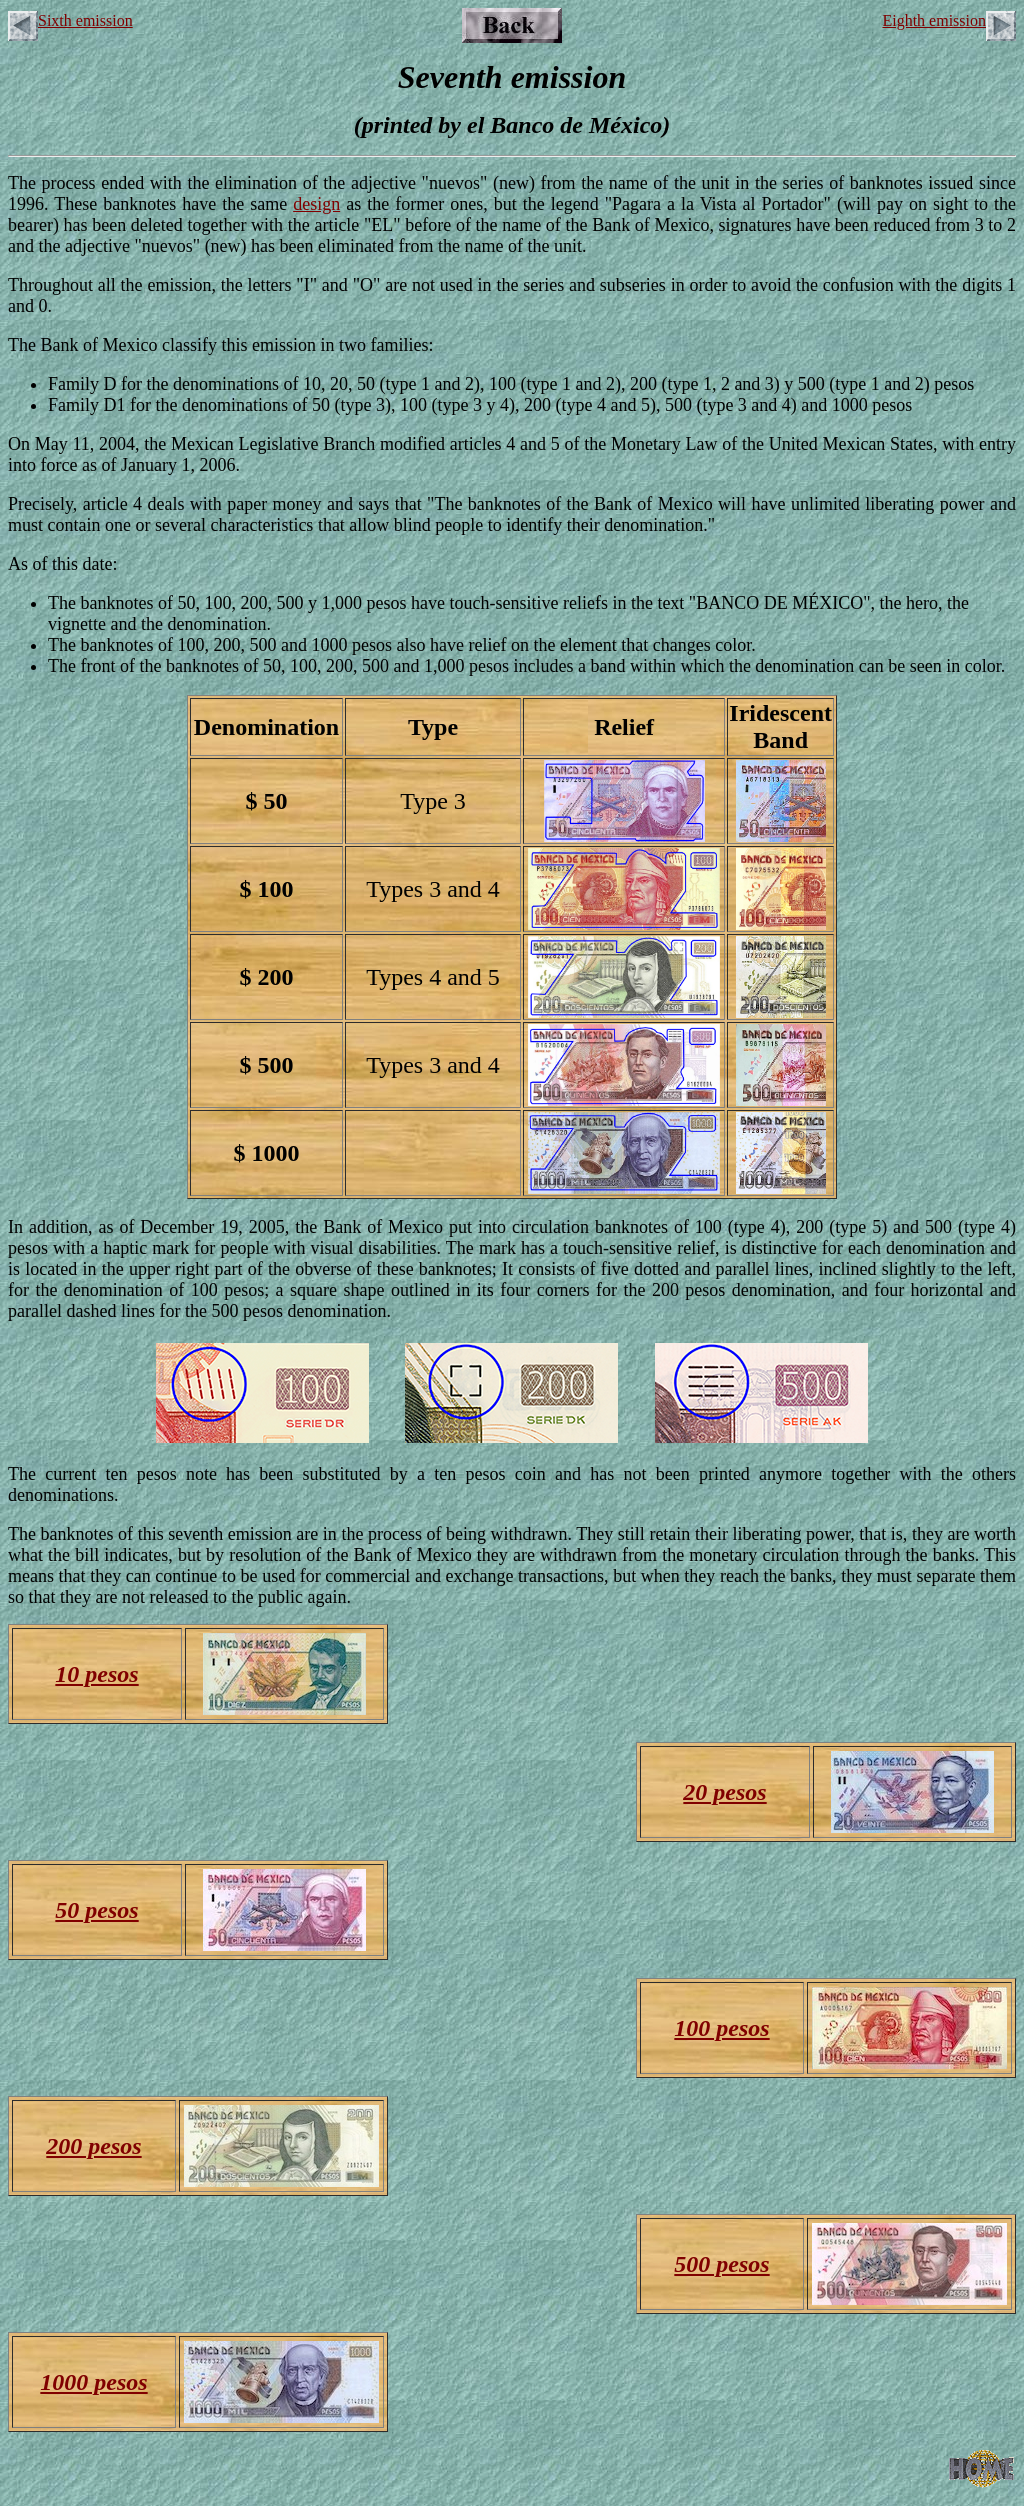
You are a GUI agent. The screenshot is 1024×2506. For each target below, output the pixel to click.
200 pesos (93, 2146)
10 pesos (96, 1674)
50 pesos (96, 1910)
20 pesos (724, 1792)
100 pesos (721, 2028)
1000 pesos (93, 2382)
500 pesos (721, 2264)
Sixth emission (70, 20)
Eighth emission (949, 20)
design (316, 204)
